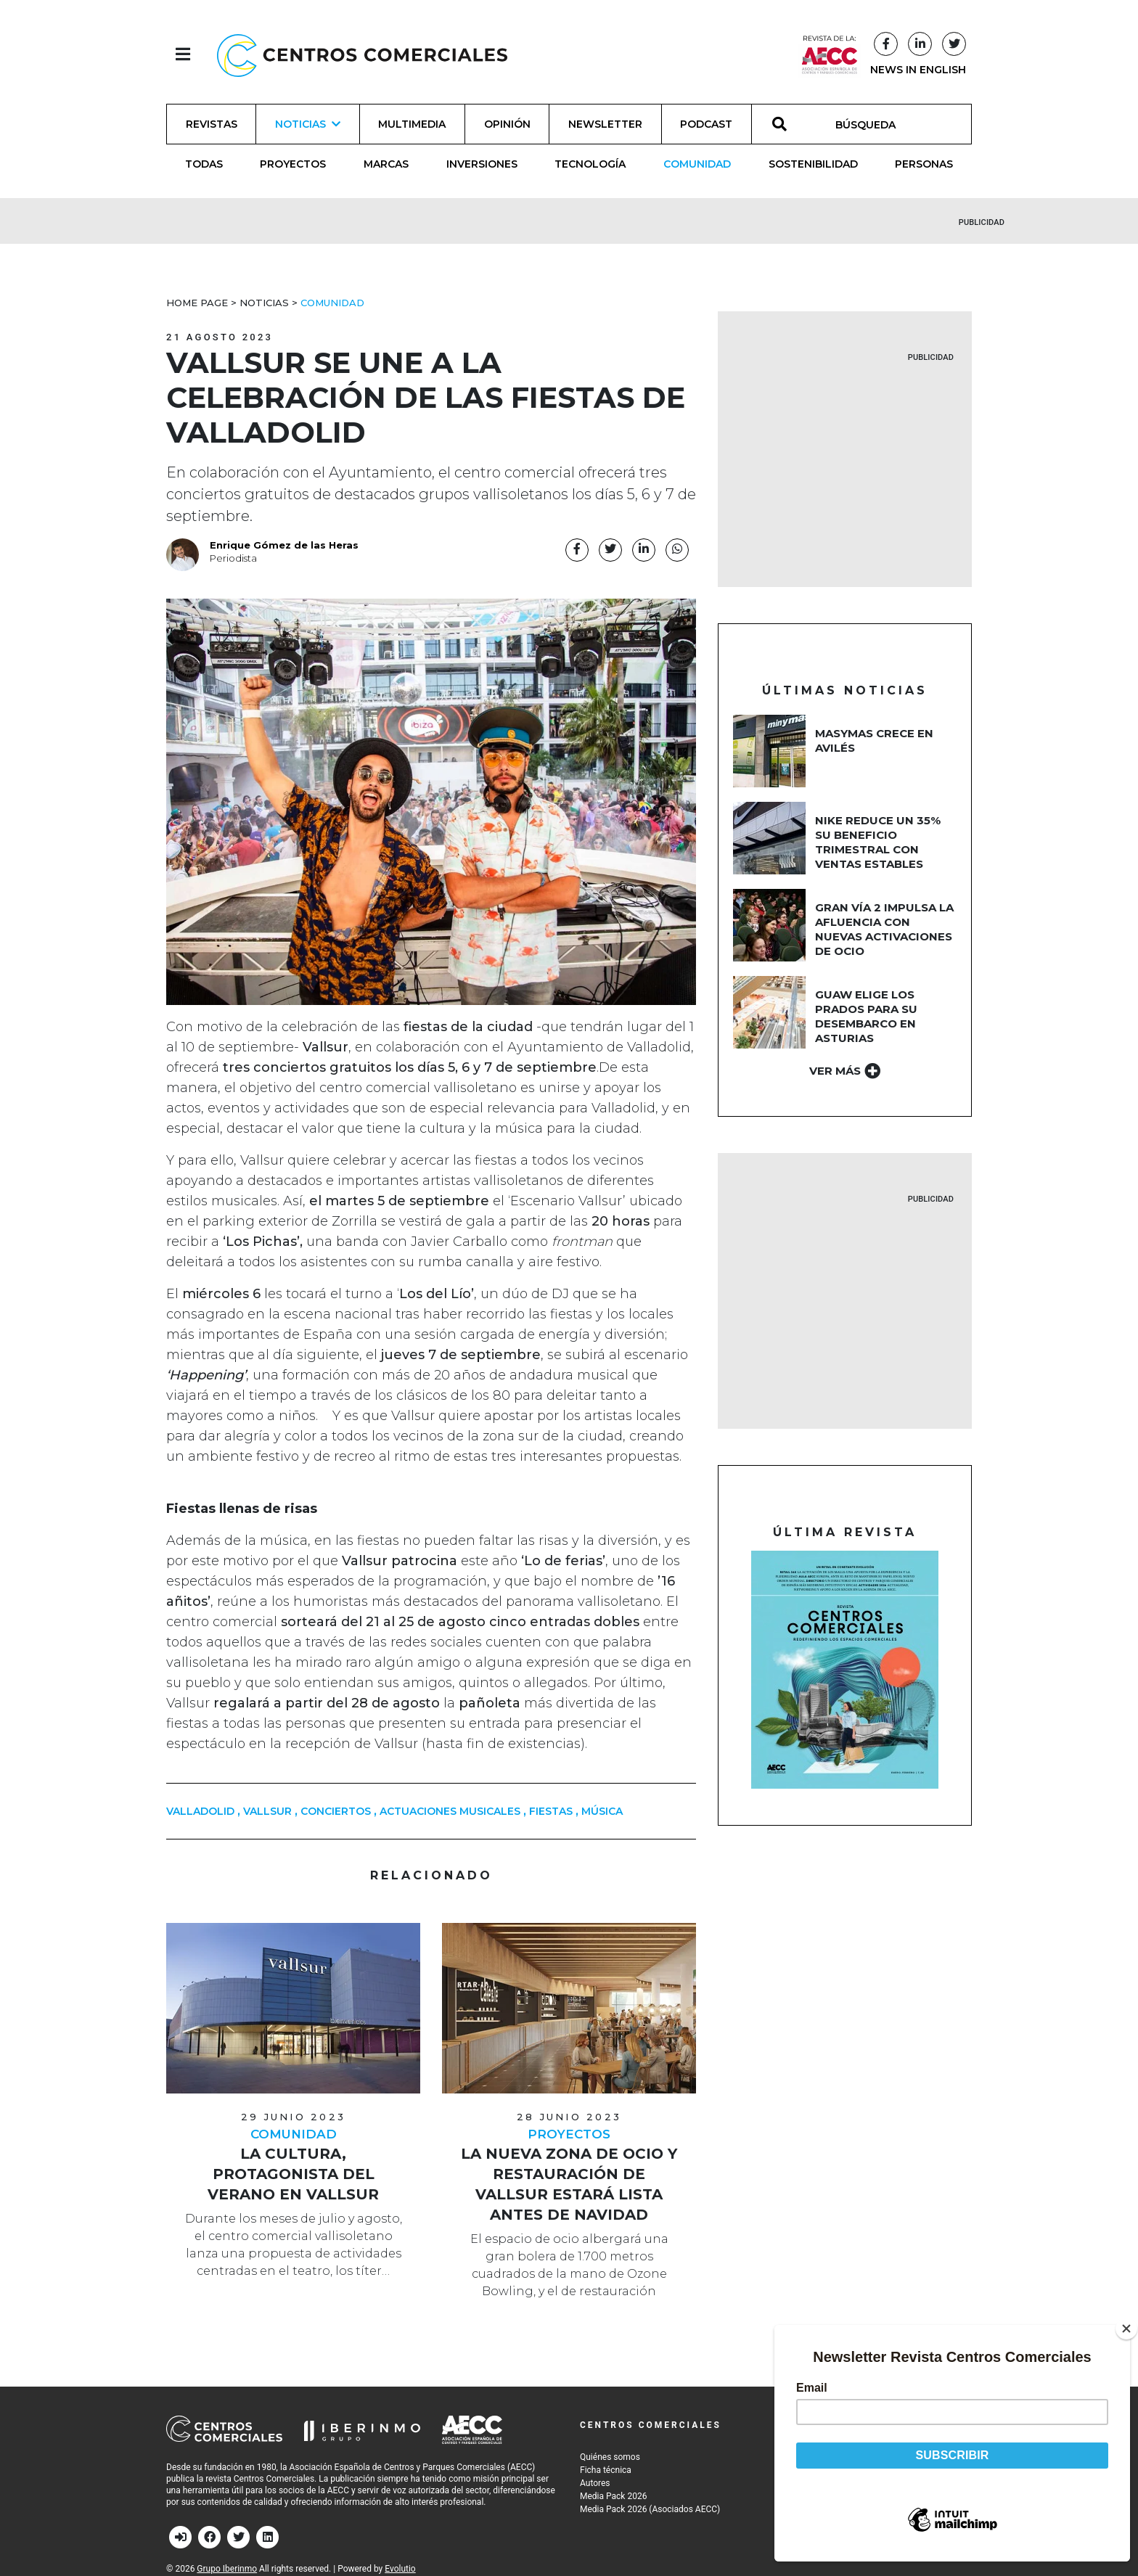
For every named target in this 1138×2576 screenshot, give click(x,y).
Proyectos (293, 164)
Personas (924, 164)
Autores (595, 2483)
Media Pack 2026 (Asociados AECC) (650, 2509)
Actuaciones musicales (450, 1811)
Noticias (264, 302)
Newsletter (605, 124)
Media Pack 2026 (613, 2496)
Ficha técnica (605, 2470)
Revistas (211, 124)
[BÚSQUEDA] (873, 124)
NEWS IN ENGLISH (918, 69)
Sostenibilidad (813, 164)
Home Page (197, 302)
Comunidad (697, 164)
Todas (204, 164)
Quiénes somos (610, 2457)
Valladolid (200, 1811)
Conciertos (335, 1811)
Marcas (386, 164)
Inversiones (481, 164)
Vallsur (267, 1811)
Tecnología (590, 164)
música (602, 1811)
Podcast (706, 124)
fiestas (551, 1811)
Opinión (507, 124)
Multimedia (412, 124)
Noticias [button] (307, 124)
